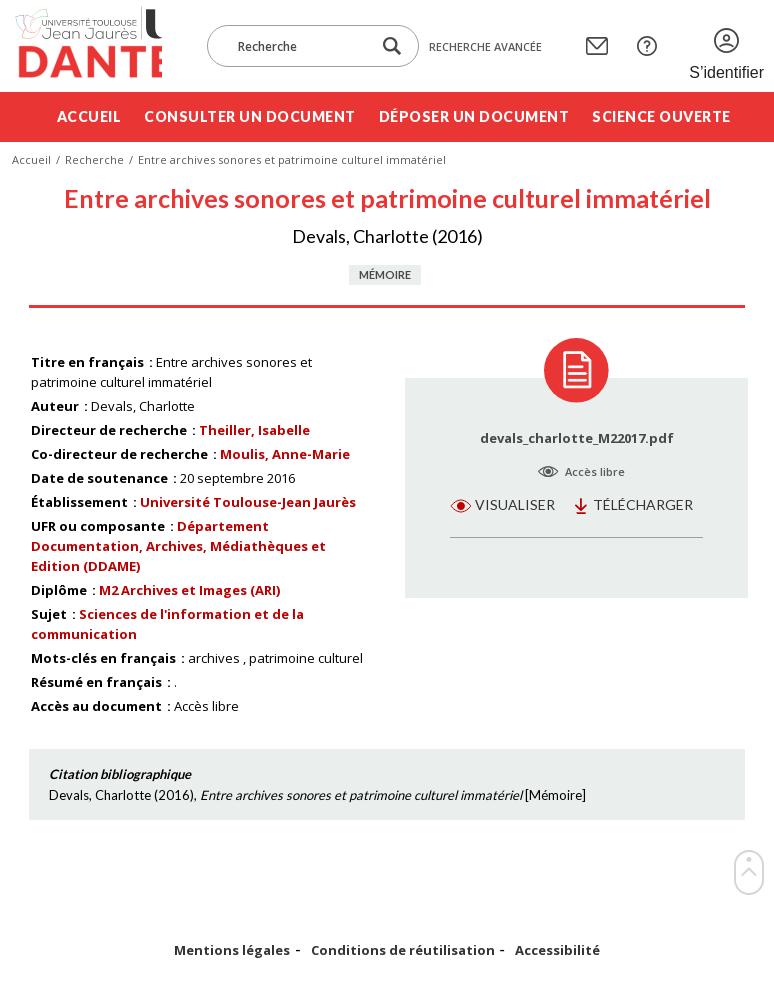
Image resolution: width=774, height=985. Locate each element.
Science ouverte (661, 116)
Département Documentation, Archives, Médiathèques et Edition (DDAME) (178, 546)
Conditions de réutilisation (403, 950)
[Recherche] (299, 46)
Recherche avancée (485, 46)
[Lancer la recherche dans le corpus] (392, 46)
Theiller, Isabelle (254, 430)
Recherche (94, 159)
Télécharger (643, 504)
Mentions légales (232, 950)
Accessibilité (557, 950)
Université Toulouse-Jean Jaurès (248, 502)
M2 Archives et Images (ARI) (189, 590)
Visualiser (515, 504)
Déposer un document (474, 116)
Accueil (89, 116)
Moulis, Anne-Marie (285, 454)
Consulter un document (250, 116)
